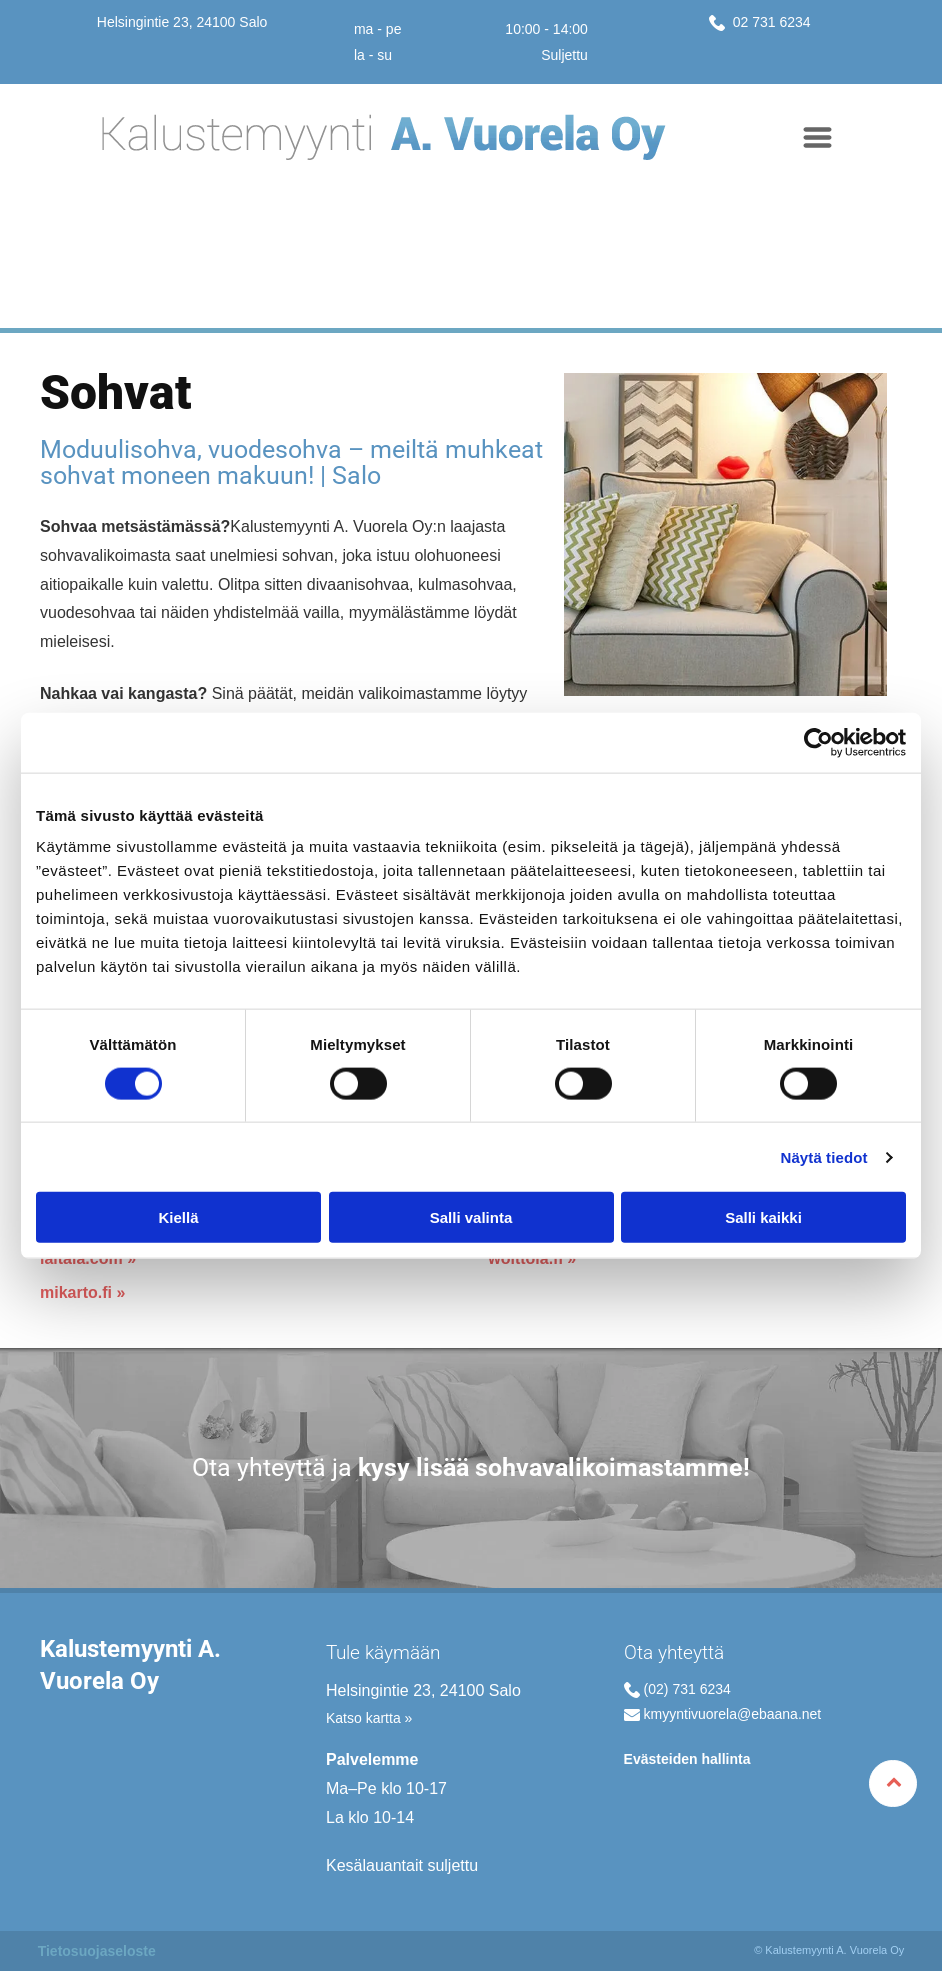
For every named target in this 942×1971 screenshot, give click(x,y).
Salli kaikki (763, 1217)
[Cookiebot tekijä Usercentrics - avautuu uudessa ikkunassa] (818, 742)
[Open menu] (817, 137)
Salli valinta (471, 1217)
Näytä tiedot (824, 1156)
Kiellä (178, 1217)
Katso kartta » (369, 1718)
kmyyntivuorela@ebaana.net (733, 1714)
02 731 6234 (770, 22)
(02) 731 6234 (687, 1689)
